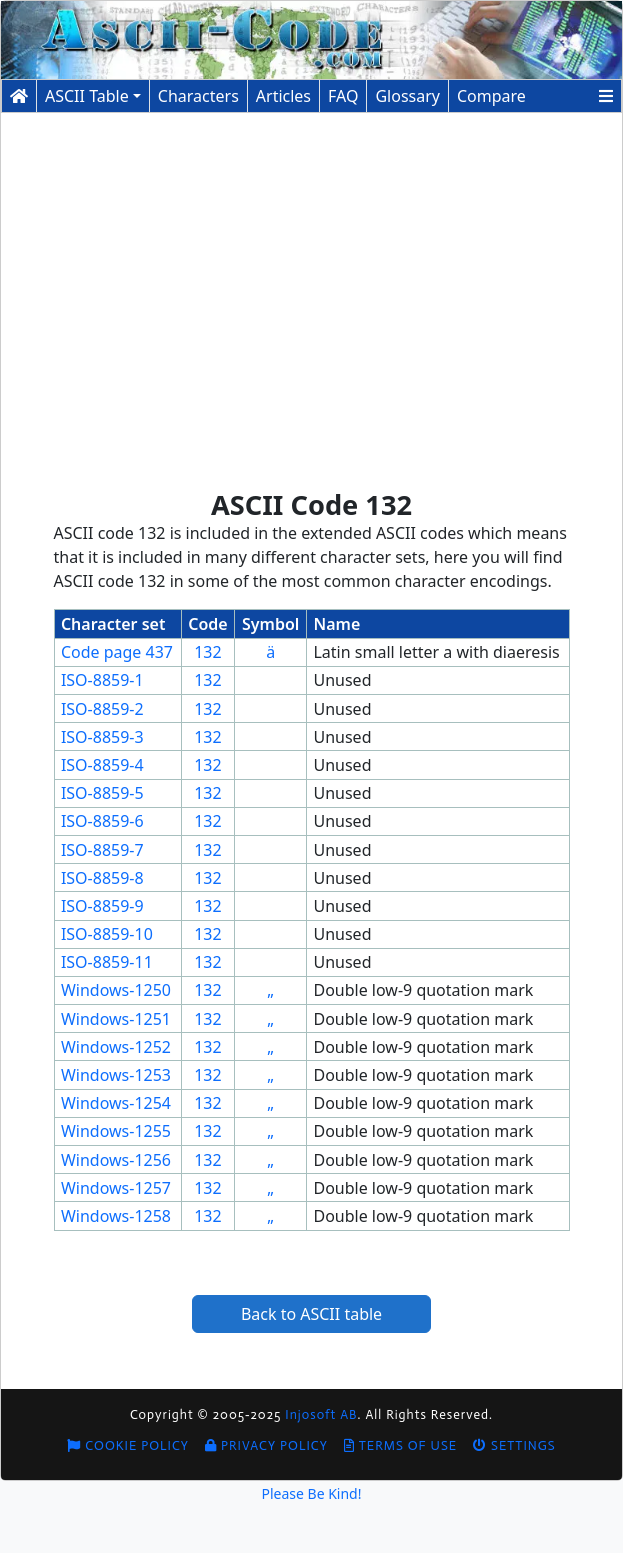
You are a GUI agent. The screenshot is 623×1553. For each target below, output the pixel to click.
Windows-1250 (116, 990)
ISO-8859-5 (102, 793)
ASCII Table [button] (87, 96)
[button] (606, 96)
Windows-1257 (116, 1188)
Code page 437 (117, 652)
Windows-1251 (116, 1019)
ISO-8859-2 (102, 709)
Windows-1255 (116, 1131)
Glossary (407, 96)
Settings (514, 1445)
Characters (198, 96)
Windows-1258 (116, 1216)
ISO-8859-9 (102, 906)
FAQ (343, 96)
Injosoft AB (321, 1414)
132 (207, 652)
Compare (491, 96)
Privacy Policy (266, 1445)
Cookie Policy (128, 1445)
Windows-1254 (116, 1103)
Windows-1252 (116, 1047)
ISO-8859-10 (107, 934)
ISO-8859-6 (102, 821)
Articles (283, 96)
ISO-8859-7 (102, 850)
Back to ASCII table (311, 1314)
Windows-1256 (116, 1160)
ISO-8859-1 (102, 680)
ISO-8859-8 (102, 878)
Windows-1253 (116, 1075)
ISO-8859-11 (107, 962)
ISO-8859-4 (102, 765)
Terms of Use (400, 1445)
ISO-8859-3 (102, 737)
